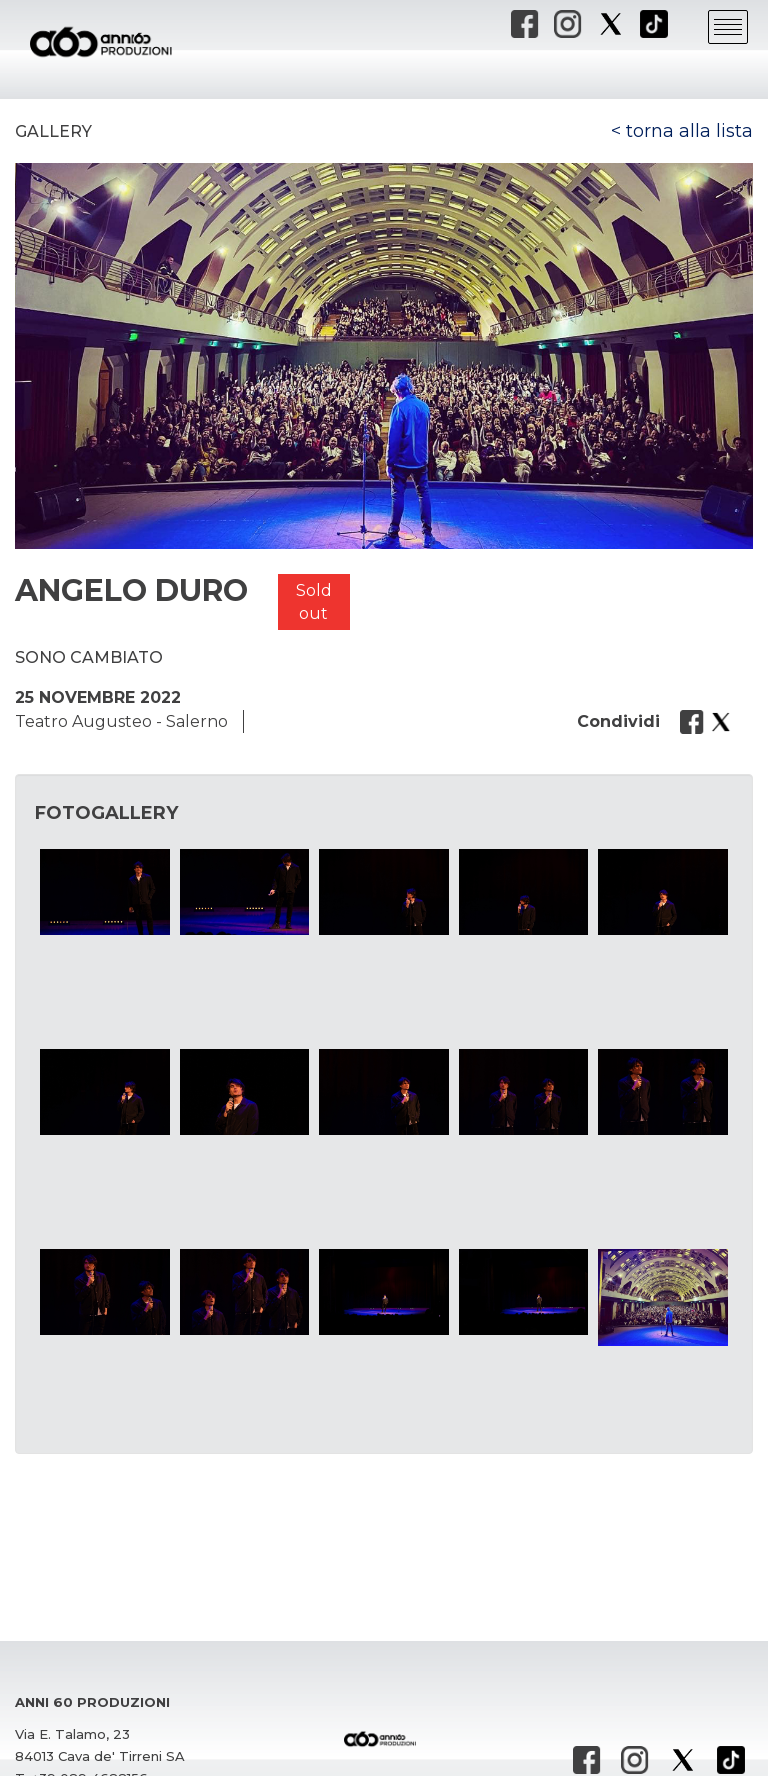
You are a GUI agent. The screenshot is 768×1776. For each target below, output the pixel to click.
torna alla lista (689, 131)
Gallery (53, 131)
